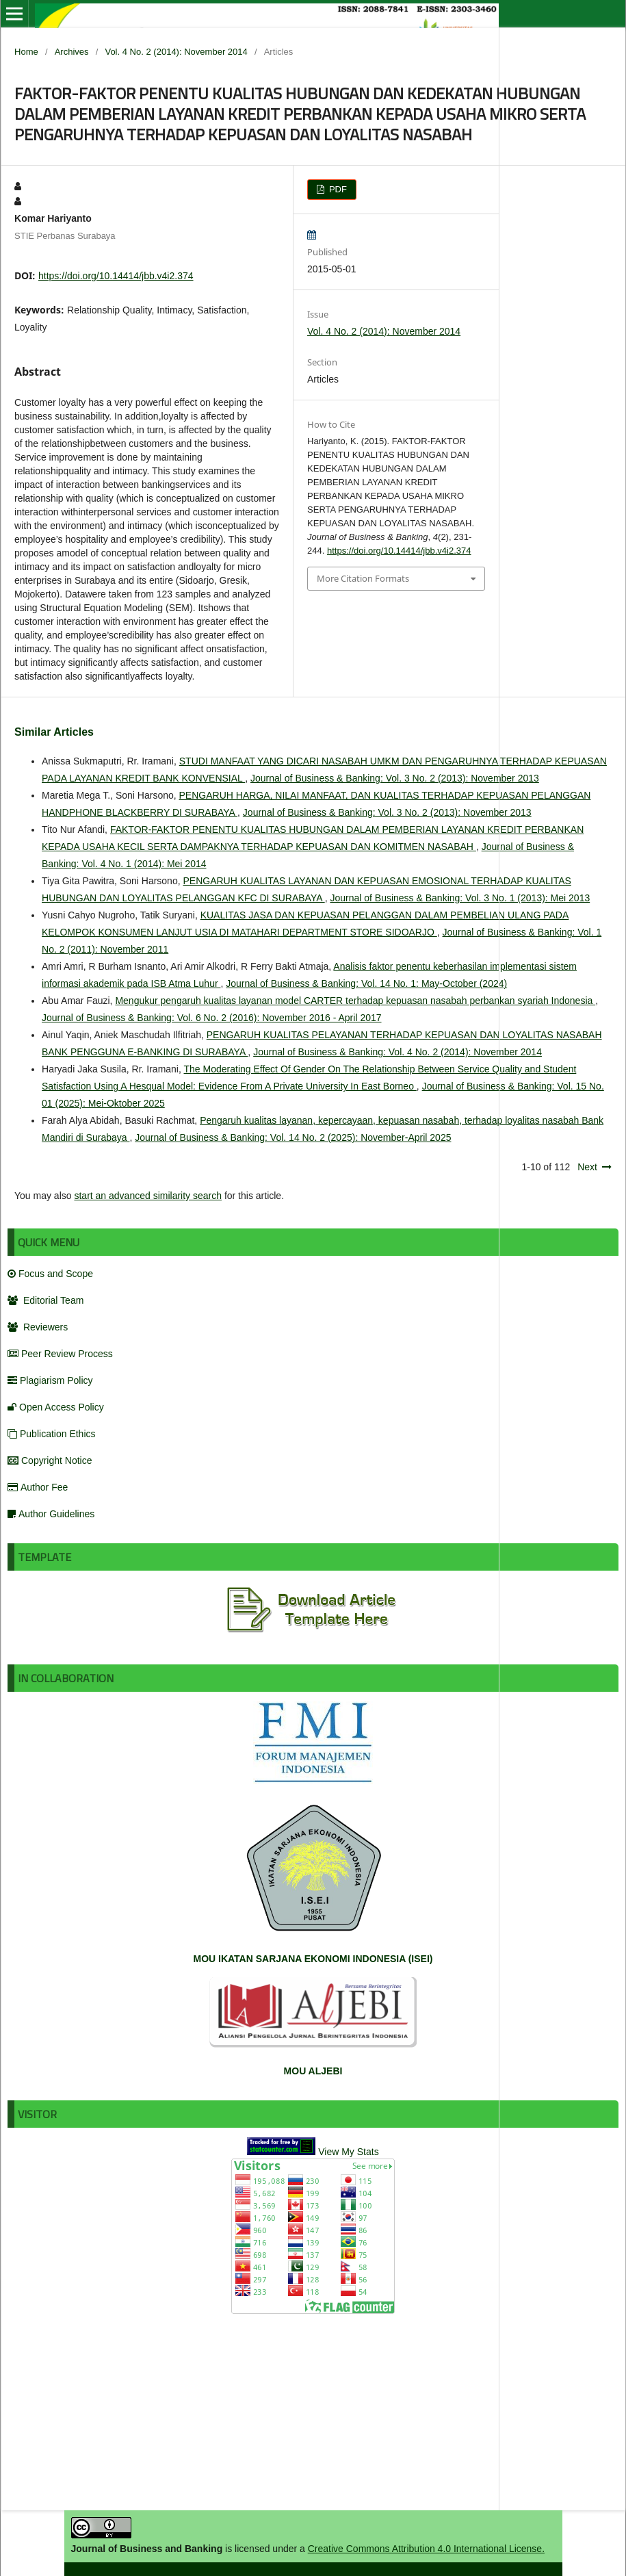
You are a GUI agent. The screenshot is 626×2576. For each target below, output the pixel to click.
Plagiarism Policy (50, 1380)
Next (587, 1166)
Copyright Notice (50, 1460)
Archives (72, 52)
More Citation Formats (363, 578)
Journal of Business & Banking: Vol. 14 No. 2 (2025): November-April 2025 (293, 1137)
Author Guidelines (51, 1513)
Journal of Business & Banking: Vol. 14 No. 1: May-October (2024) (366, 983)
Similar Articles (54, 732)
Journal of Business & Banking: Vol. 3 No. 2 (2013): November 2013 (394, 778)
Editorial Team (45, 1300)
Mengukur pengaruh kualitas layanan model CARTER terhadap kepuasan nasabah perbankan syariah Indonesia (355, 1000)
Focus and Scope (50, 1273)
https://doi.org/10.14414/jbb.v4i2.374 (116, 275)
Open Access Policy (56, 1407)
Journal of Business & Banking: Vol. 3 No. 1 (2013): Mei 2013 (460, 897)
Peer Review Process (60, 1353)
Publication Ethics (52, 1433)
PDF (336, 189)
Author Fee (38, 1487)
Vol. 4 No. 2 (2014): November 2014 (176, 52)
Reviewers (38, 1327)
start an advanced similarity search (148, 1195)
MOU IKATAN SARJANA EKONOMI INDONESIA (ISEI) (312, 1958)
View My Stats (348, 2151)
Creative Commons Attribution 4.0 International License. (426, 2548)
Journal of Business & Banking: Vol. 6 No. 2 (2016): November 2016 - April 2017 (212, 1017)
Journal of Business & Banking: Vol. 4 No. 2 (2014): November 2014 (397, 1051)
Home (26, 52)
